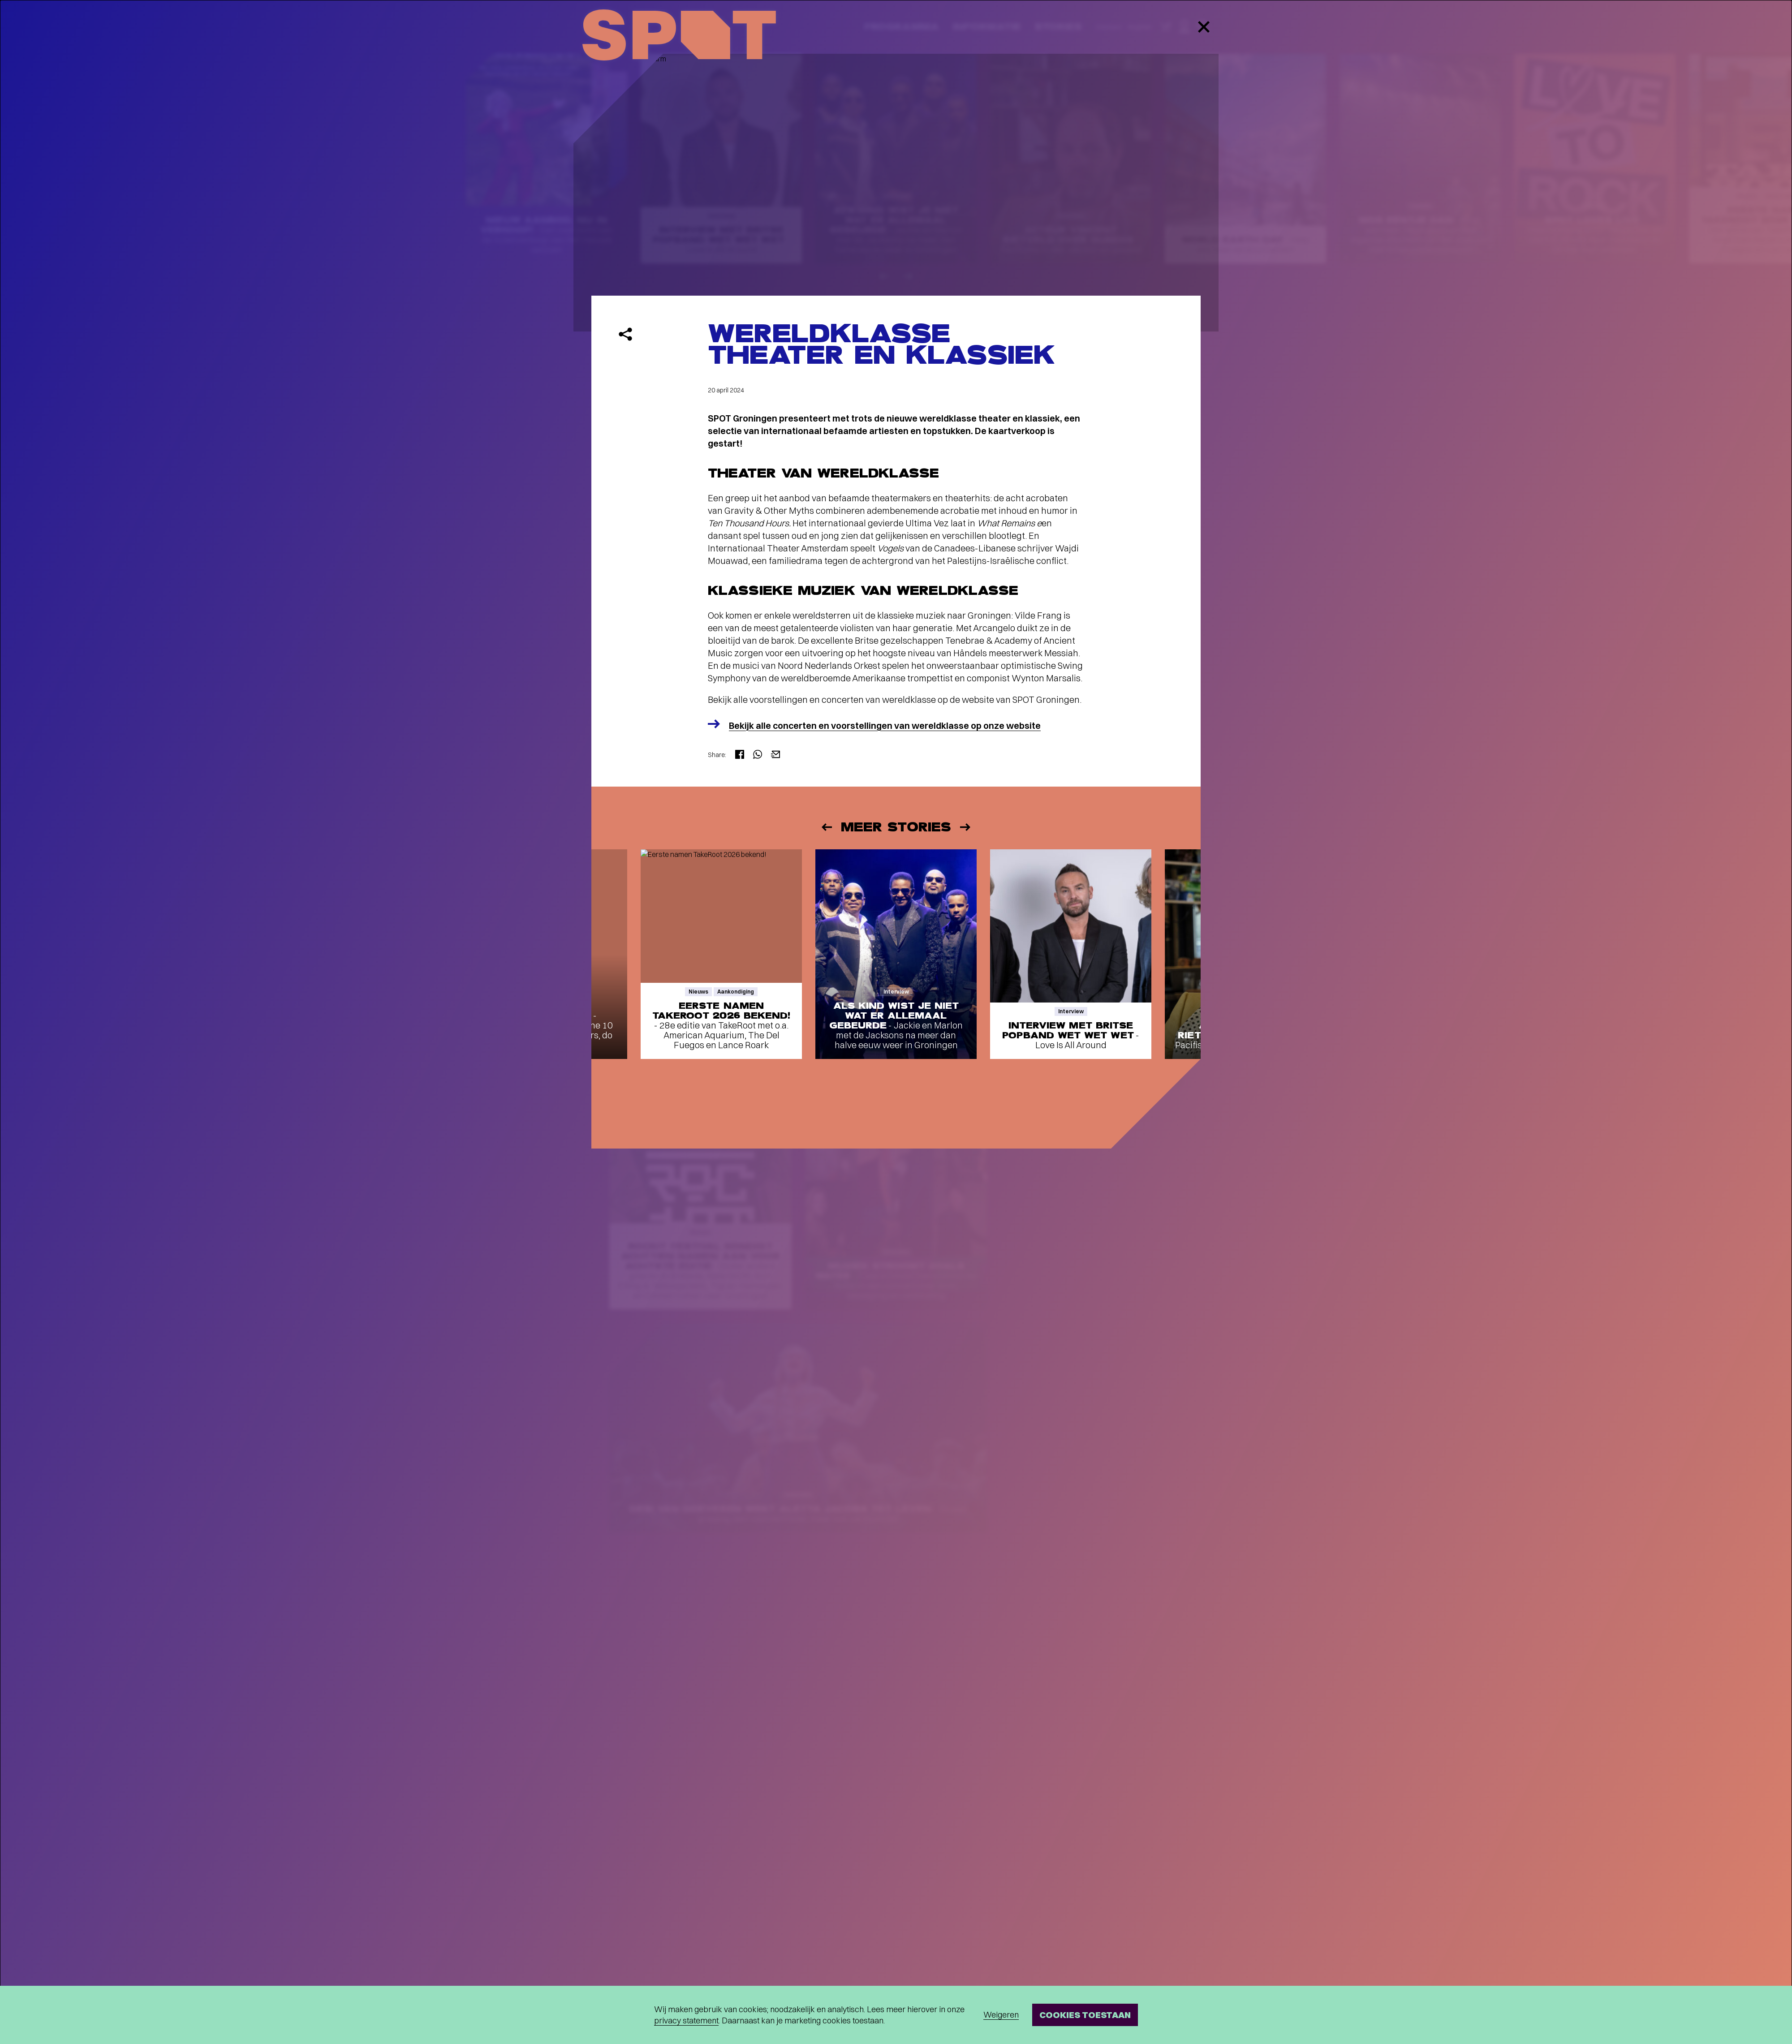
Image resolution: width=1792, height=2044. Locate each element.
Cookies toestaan (1085, 2014)
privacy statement (686, 2020)
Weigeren (1001, 2015)
